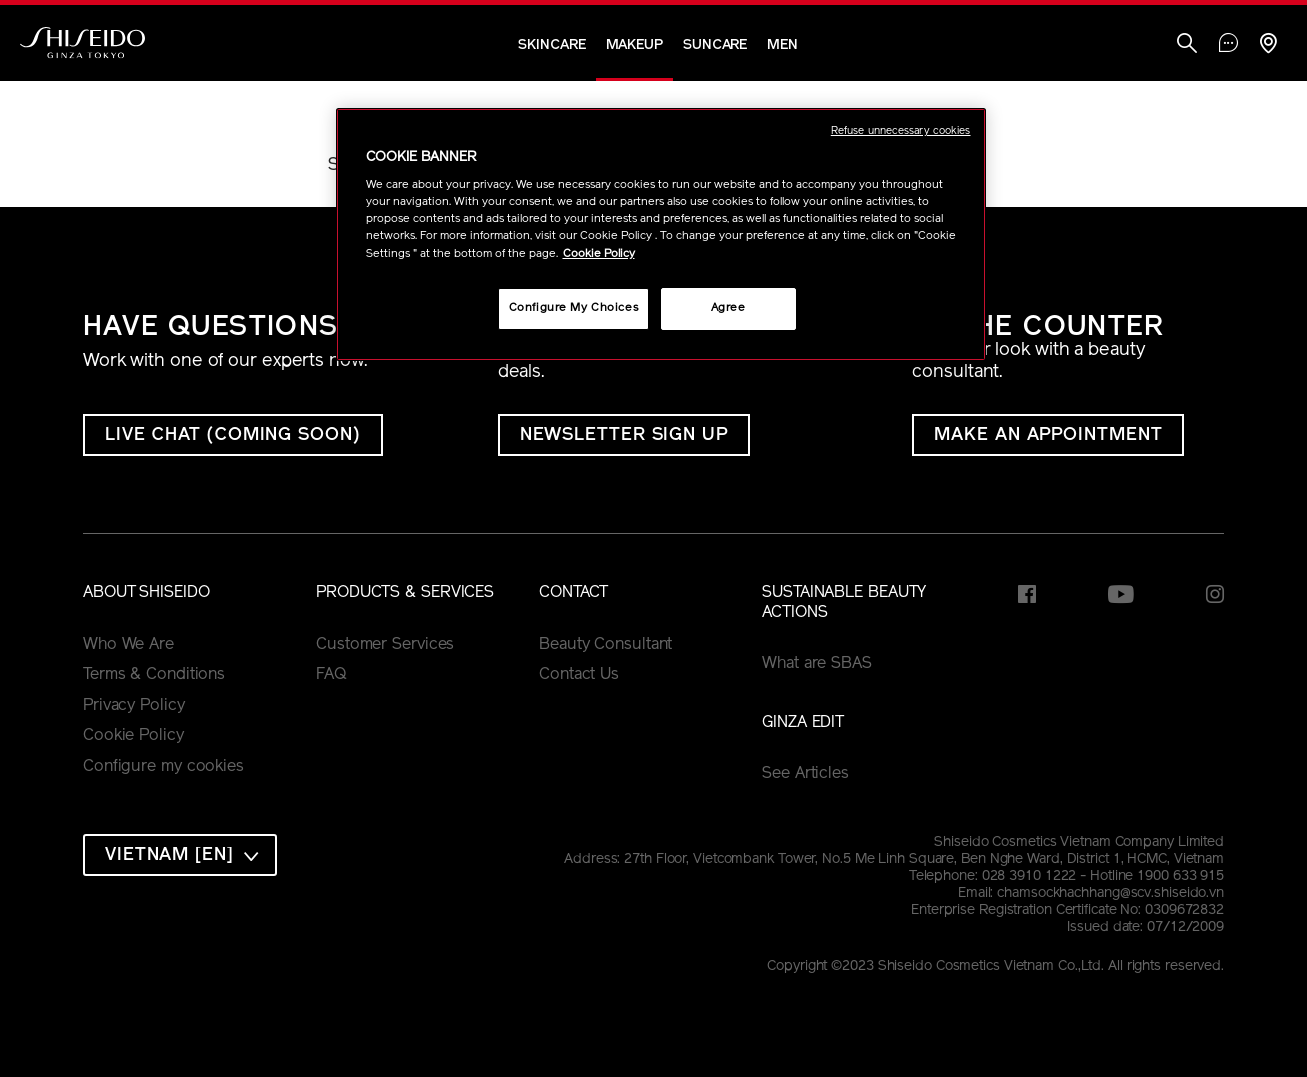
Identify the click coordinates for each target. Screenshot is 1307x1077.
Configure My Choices (573, 308)
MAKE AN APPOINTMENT (1048, 435)
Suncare (715, 45)
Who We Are (128, 645)
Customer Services (385, 645)
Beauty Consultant (605, 645)
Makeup (634, 45)
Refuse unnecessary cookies (901, 131)
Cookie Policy (133, 736)
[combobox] (180, 855)
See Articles (805, 774)
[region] (661, 234)
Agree (728, 308)
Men (782, 45)
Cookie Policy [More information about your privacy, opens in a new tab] (599, 254)
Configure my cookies (163, 767)
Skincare (551, 45)
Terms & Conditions (154, 675)
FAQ (331, 675)
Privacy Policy (134, 706)
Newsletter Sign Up (624, 435)
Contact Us (579, 675)
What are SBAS (817, 664)
